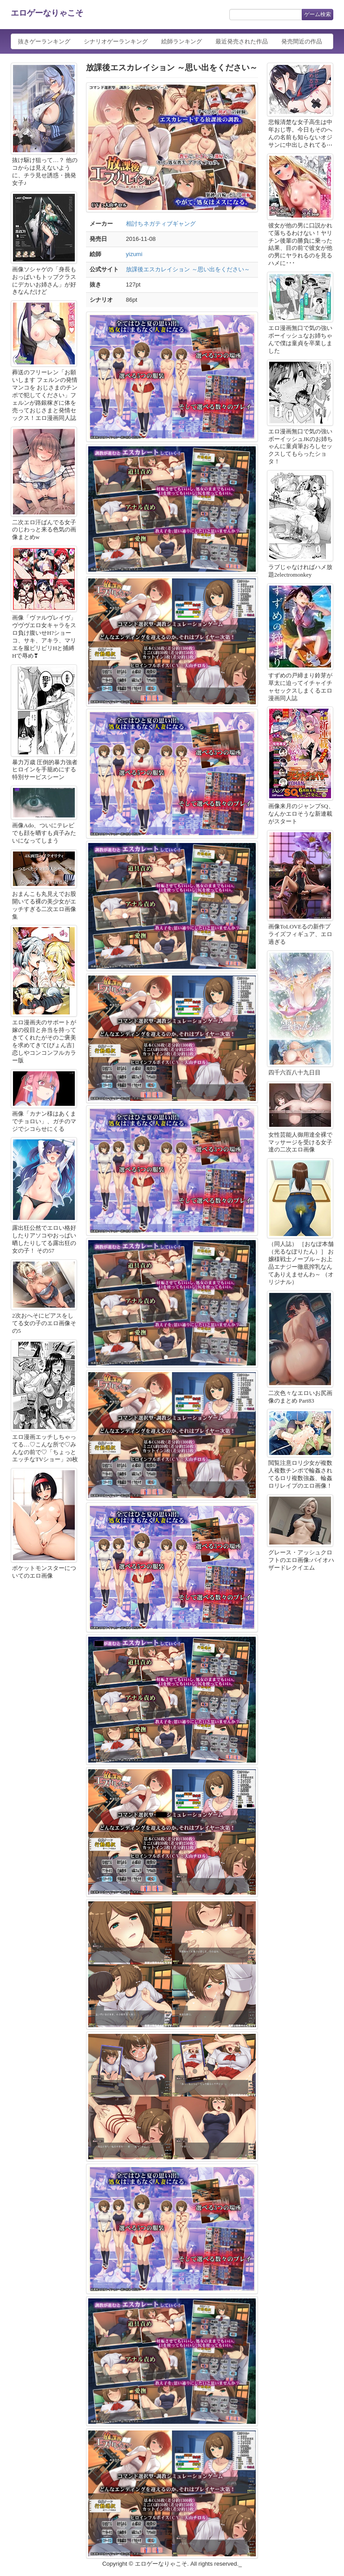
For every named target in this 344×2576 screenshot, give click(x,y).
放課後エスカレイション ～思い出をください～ (188, 269)
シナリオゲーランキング (116, 41)
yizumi (134, 254)
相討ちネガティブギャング (161, 223)
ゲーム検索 (317, 14)
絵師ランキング (181, 41)
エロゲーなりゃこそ (47, 13)
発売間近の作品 (301, 41)
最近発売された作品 (241, 41)
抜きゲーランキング (44, 41)
